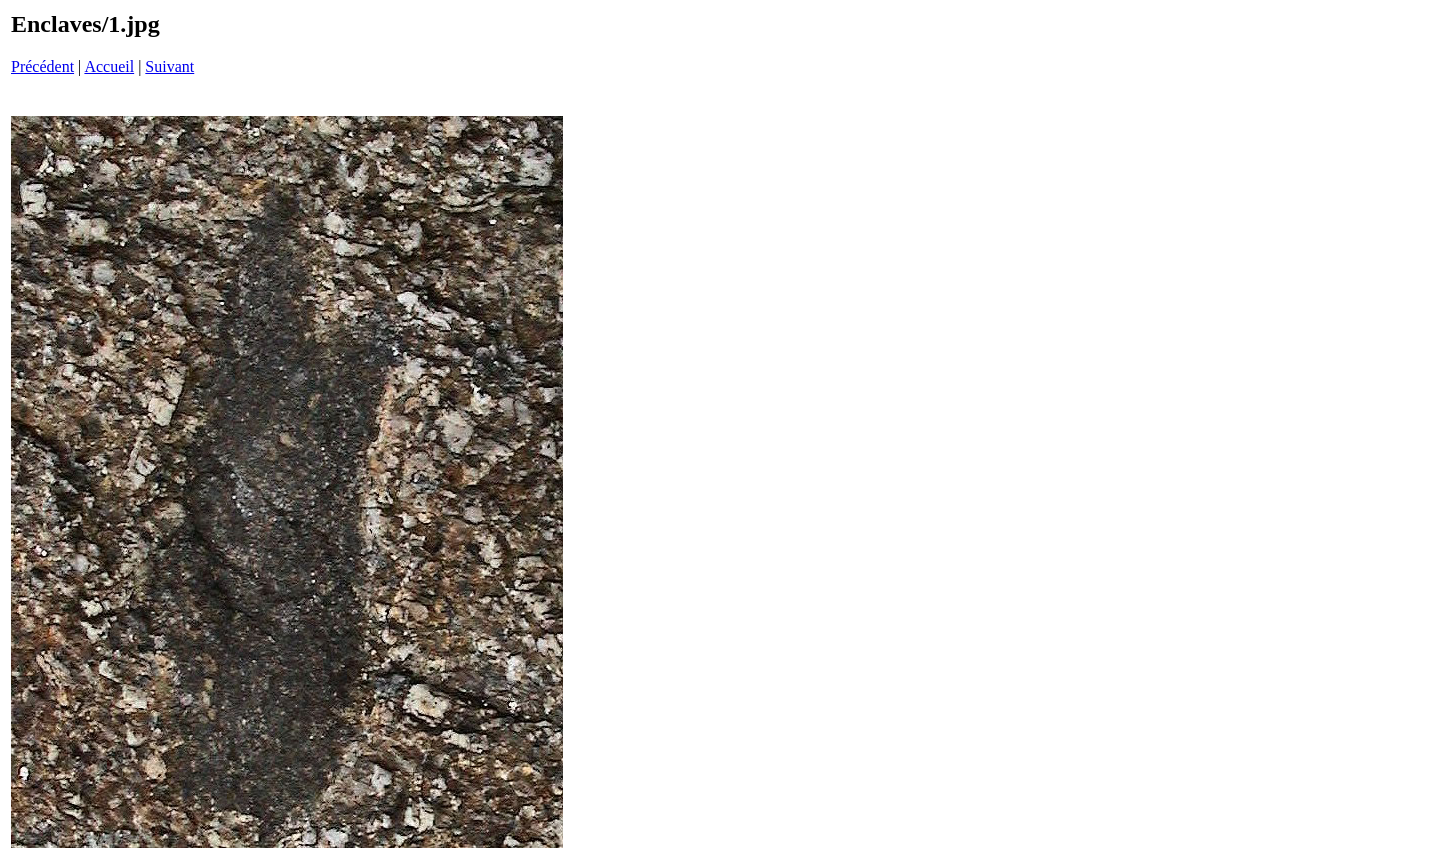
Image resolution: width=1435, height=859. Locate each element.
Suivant (169, 66)
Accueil (109, 66)
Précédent (42, 66)
